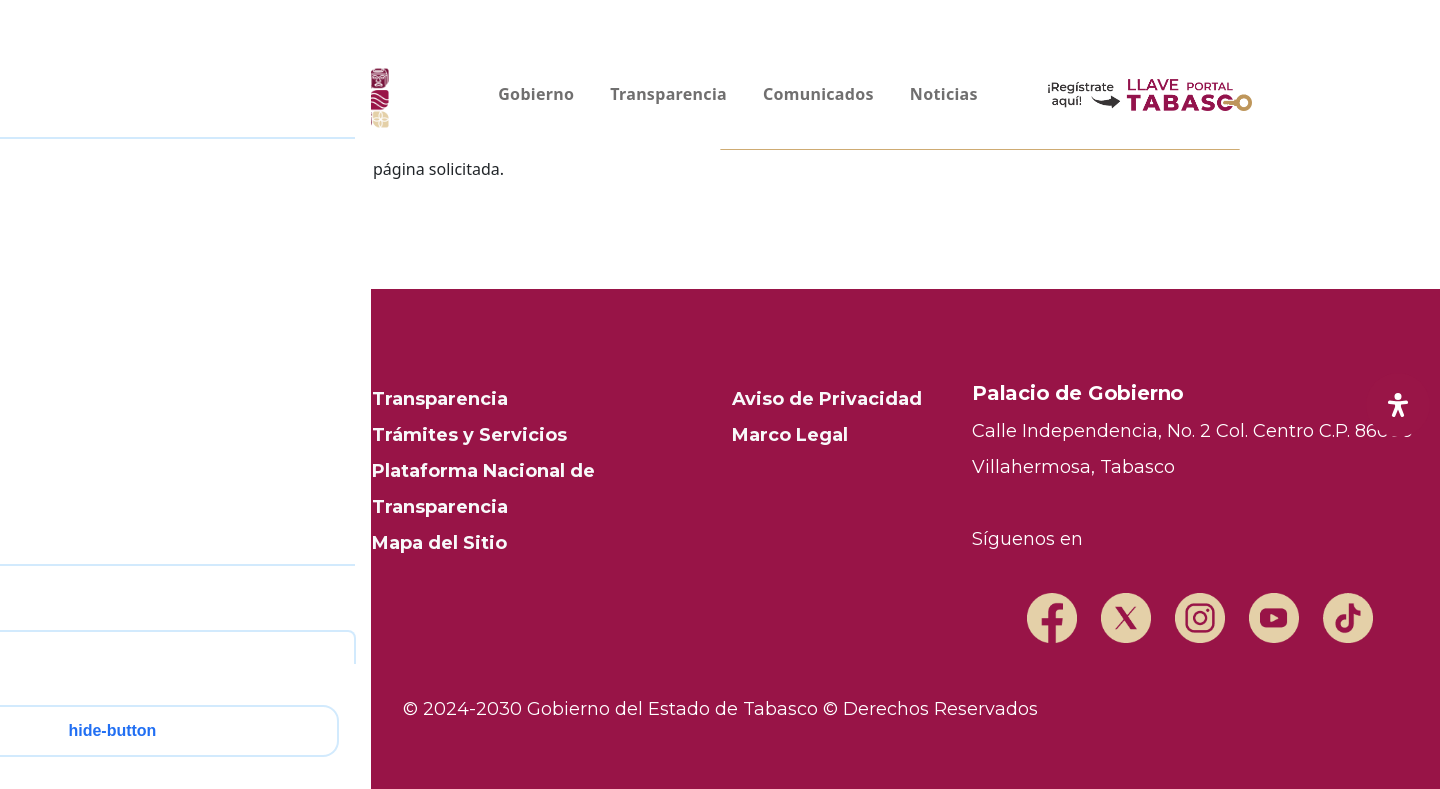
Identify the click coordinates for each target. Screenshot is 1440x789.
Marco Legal (790, 435)
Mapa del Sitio (439, 543)
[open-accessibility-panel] (1398, 405)
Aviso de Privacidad (827, 399)
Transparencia (440, 399)
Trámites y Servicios (469, 435)
